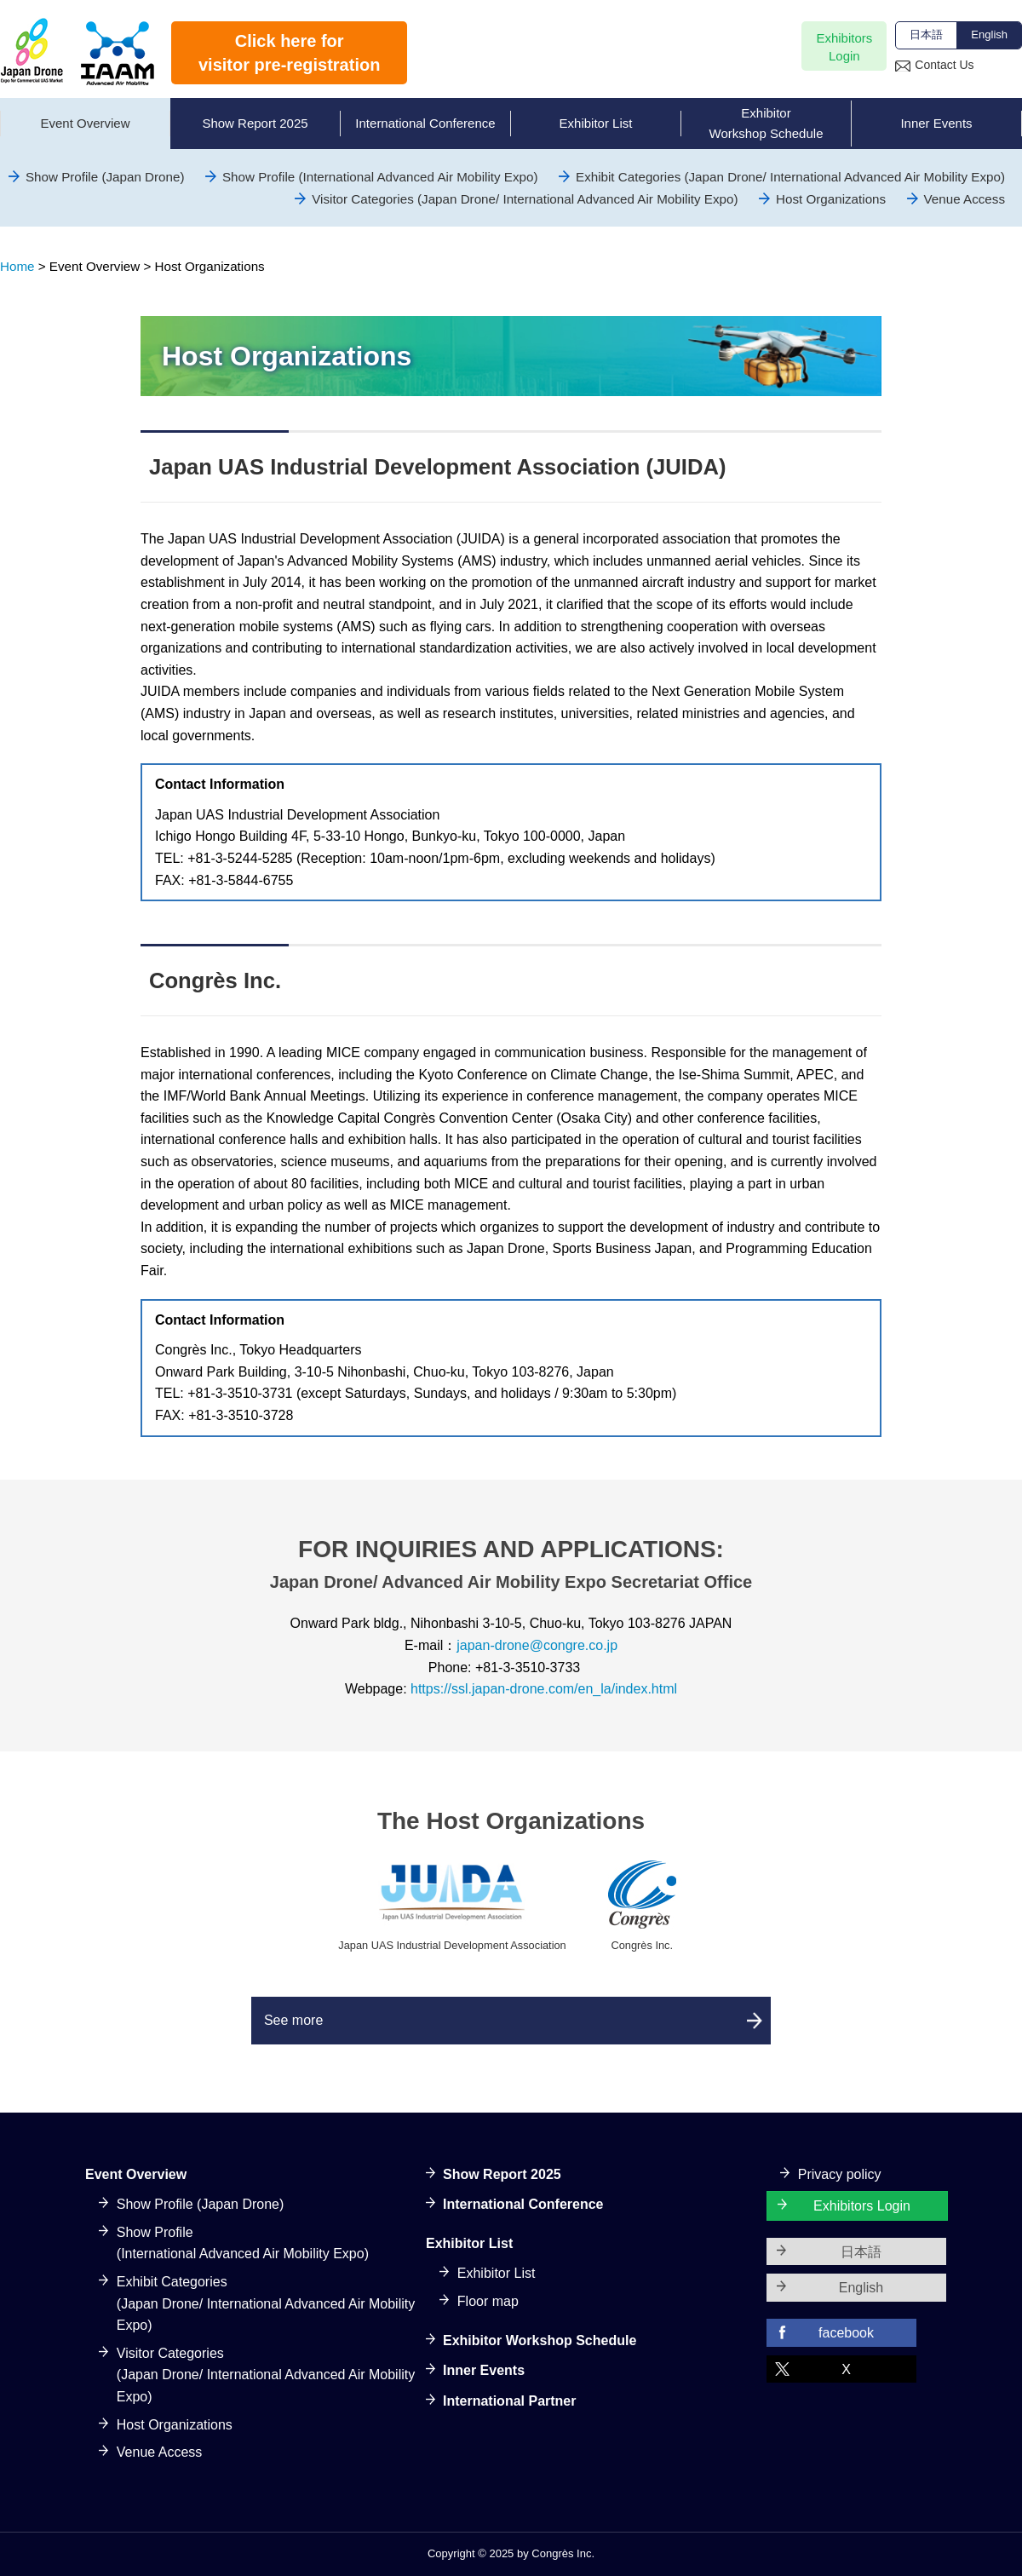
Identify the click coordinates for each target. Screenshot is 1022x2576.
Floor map (488, 2301)
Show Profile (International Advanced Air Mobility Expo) (380, 177)
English (989, 34)
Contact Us (944, 65)
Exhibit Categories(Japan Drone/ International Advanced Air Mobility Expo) (266, 2303)
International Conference (523, 2205)
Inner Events (484, 2371)
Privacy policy (839, 2174)
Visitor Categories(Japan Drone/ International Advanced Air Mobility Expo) (266, 2375)
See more (297, 2020)
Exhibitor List (496, 2274)
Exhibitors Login (861, 2206)
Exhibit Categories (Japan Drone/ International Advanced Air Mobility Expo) (790, 177)
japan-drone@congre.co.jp (536, 1645)
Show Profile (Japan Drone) (105, 177)
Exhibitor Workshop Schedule (539, 2340)
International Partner (509, 2401)
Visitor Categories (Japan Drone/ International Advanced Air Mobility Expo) (525, 199)
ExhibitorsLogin (844, 47)
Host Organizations (831, 199)
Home (17, 266)
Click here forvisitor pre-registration (289, 53)
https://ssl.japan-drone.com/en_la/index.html (544, 1689)
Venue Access (964, 199)
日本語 (926, 34)
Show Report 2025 (502, 2174)
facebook (846, 2333)
